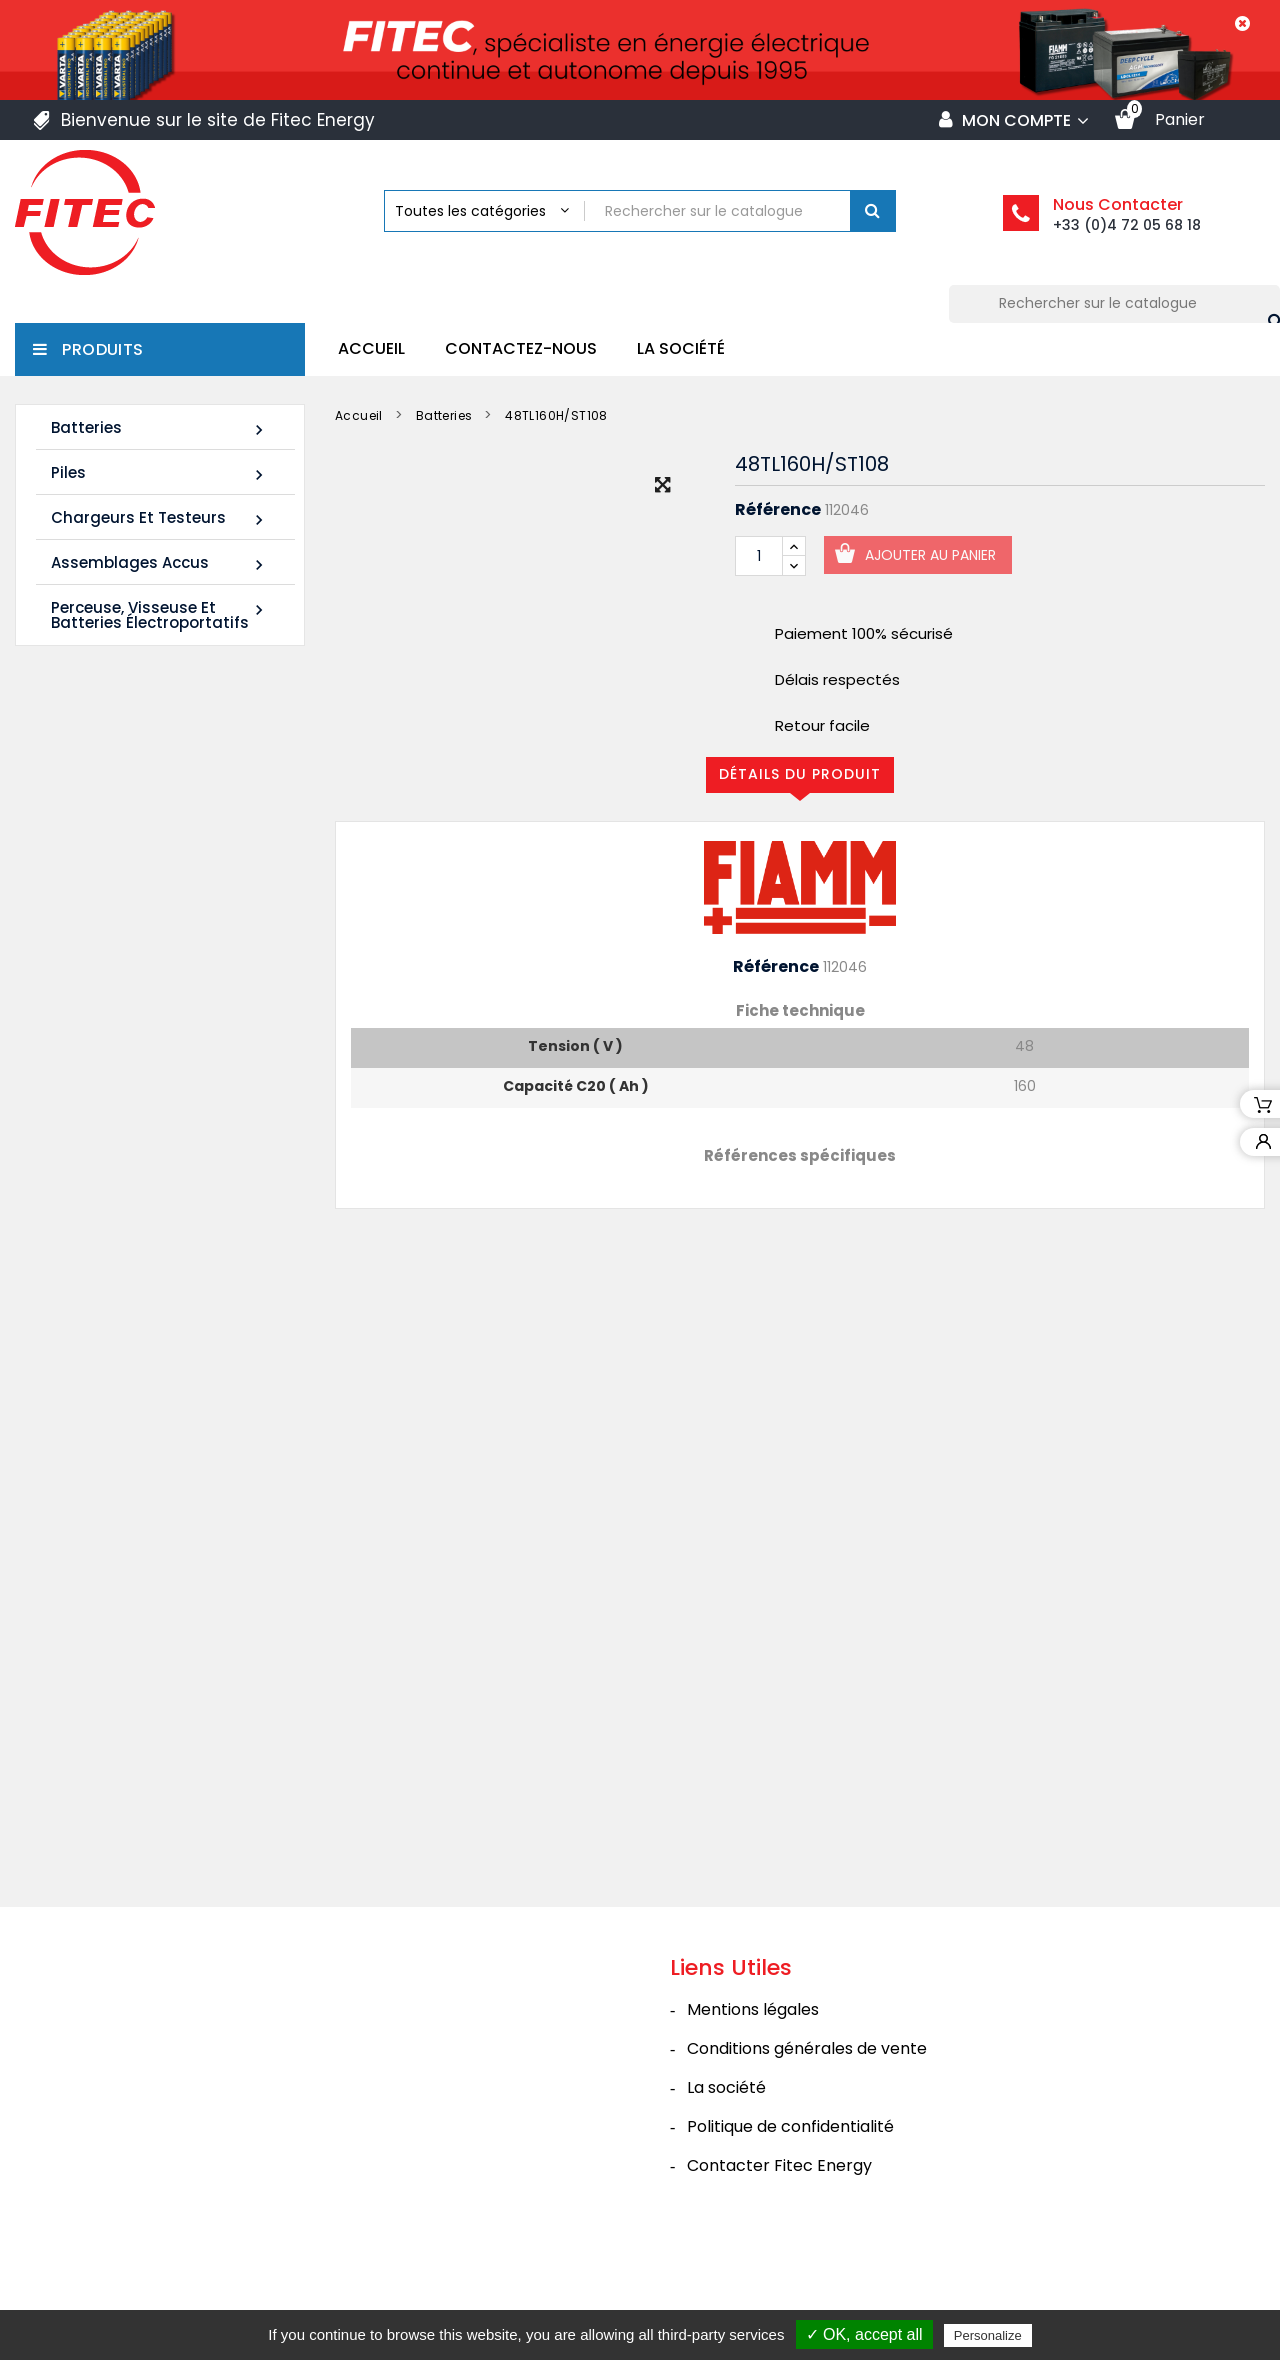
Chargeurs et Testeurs (160, 518)
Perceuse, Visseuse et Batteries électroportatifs (160, 615)
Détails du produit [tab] (800, 774)
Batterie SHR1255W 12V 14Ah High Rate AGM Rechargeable (144, 936)
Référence (778, 510)
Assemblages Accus (160, 563)
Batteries (160, 428)
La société (681, 348)
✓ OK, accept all (864, 2334)
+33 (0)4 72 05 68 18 (1127, 225)
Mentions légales (753, 2086)
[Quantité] (759, 556)
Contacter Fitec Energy (779, 2242)
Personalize (988, 2335)
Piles (160, 473)
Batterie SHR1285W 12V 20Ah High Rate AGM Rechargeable (144, 1207)
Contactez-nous (521, 348)
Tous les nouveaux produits (177, 1332)
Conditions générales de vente (807, 2125)
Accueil (371, 348)
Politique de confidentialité (790, 2203)
